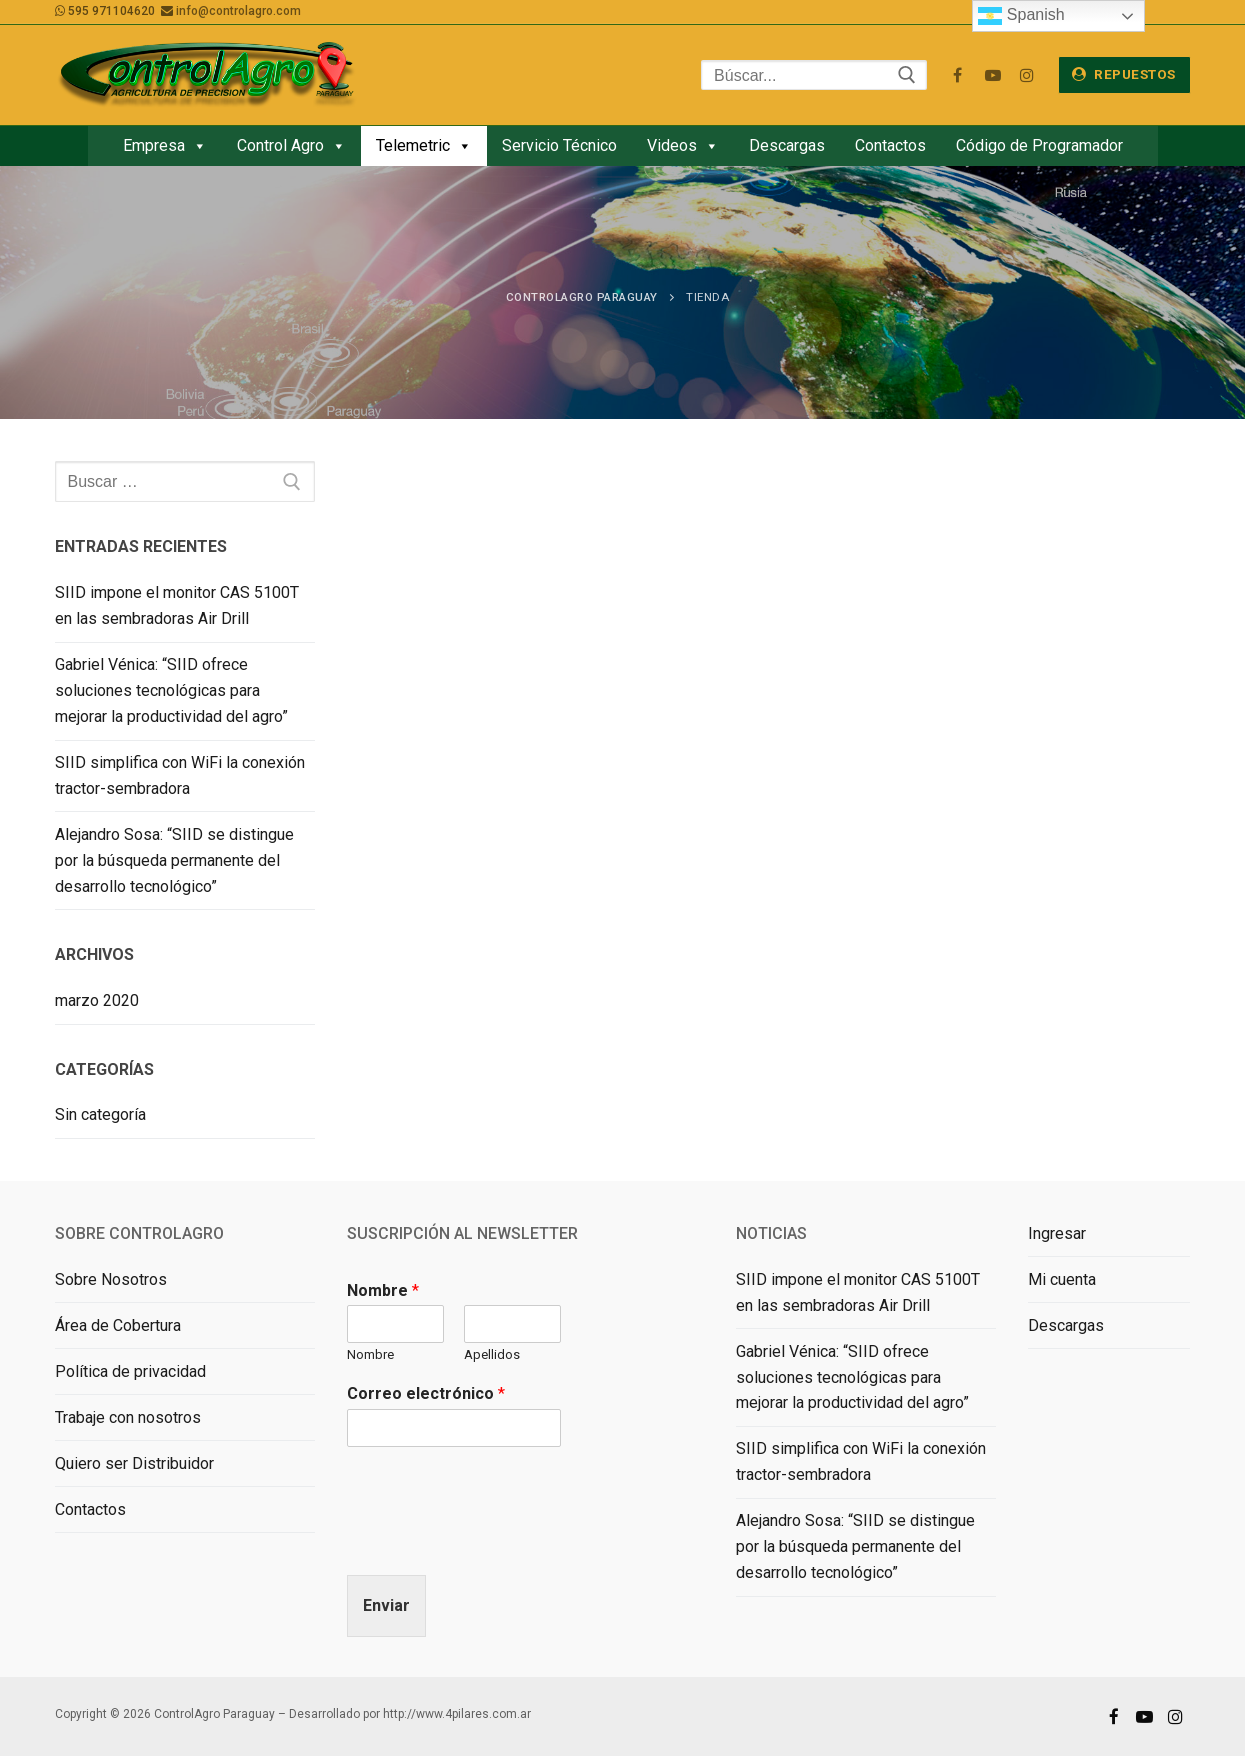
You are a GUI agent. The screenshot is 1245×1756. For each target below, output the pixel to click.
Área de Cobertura (118, 1325)
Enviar (386, 1605)
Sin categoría (100, 1114)
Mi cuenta (1062, 1279)
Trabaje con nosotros (128, 1417)
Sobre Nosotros (111, 1279)
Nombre (383, 1290)
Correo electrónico (426, 1393)
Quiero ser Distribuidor (134, 1463)
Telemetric (424, 145)
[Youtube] (992, 75)
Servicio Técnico (559, 145)
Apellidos (492, 1354)
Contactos (890, 145)
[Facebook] (957, 75)
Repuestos (1124, 74)
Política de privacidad (130, 1371)
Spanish (1021, 16)
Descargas (787, 145)
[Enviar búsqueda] (907, 75)
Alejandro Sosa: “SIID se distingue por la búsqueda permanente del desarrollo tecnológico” (174, 860)
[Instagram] (1027, 75)
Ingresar (1057, 1233)
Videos (683, 145)
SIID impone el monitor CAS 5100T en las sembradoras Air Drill (177, 605)
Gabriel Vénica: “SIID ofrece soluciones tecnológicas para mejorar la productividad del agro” (171, 690)
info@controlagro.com (238, 11)
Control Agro (291, 145)
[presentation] (499, 1542)
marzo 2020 (97, 1000)
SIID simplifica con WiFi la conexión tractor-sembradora (180, 775)
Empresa (165, 145)
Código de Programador (1039, 145)
